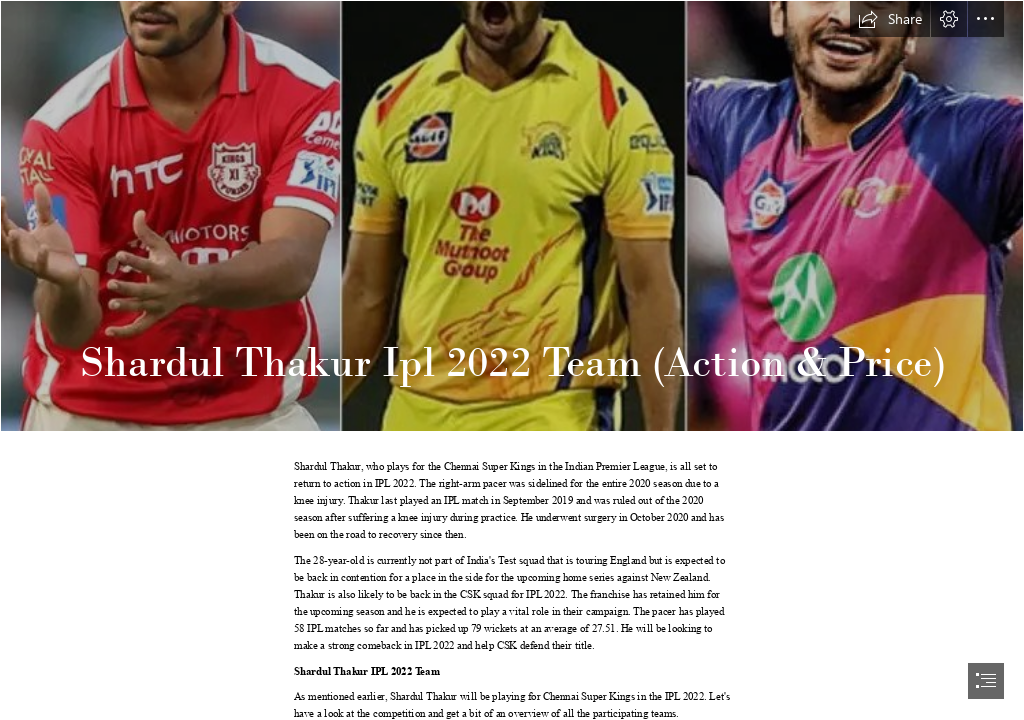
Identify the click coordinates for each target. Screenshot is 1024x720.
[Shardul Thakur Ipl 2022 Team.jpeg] (512, 216)
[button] (890, 19)
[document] (512, 360)
